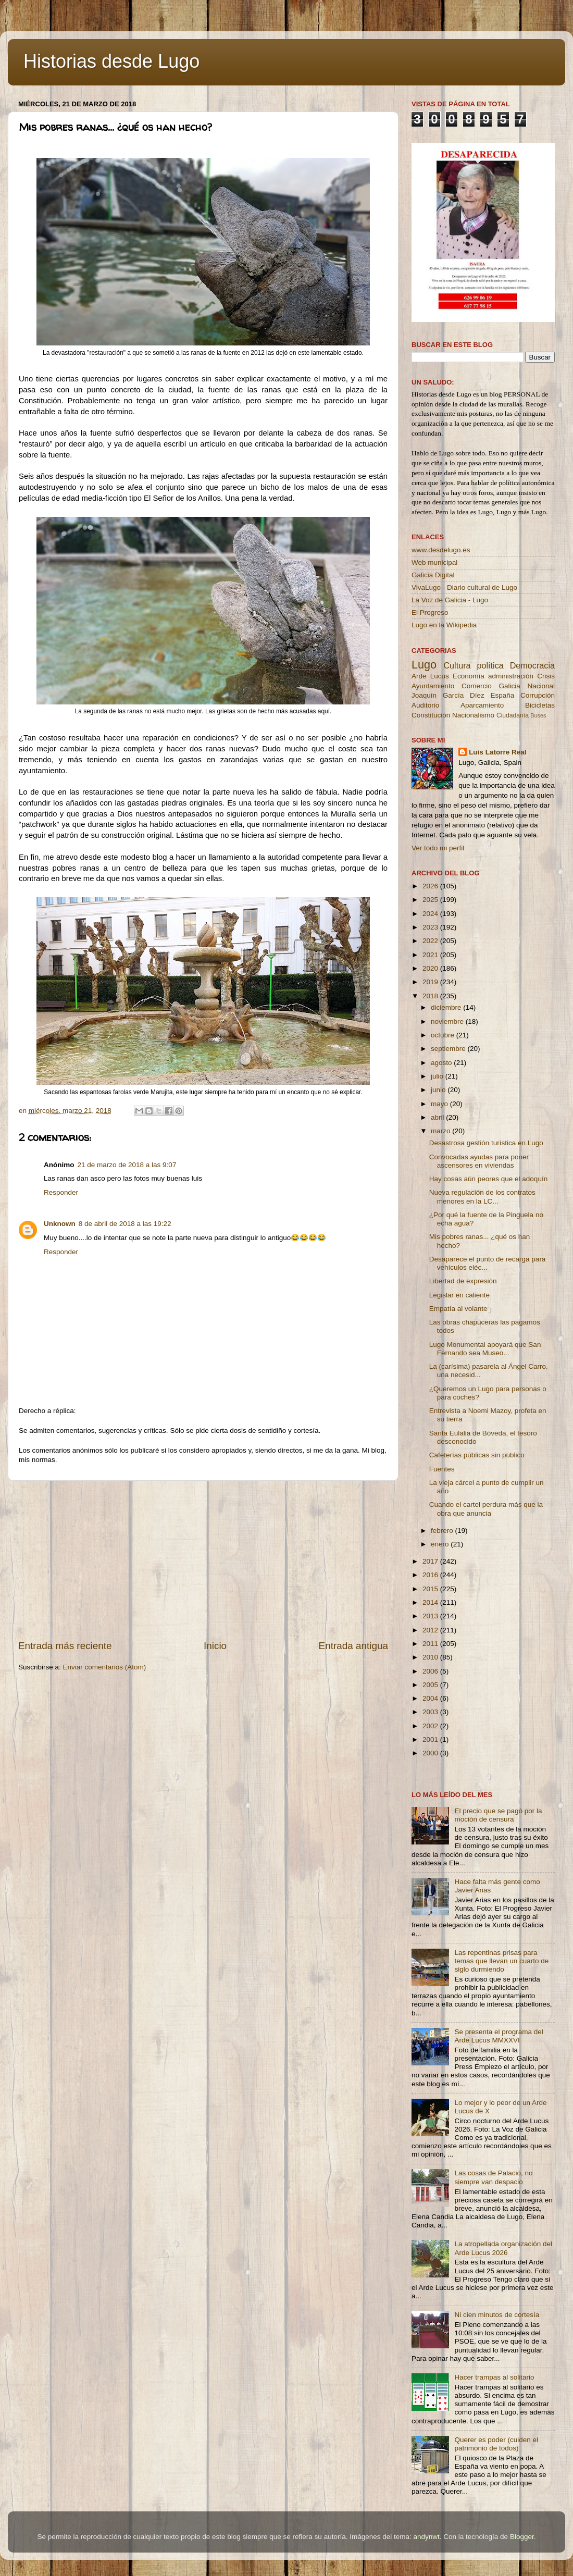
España (502, 695)
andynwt (426, 2537)
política (490, 665)
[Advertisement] (203, 1560)
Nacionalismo (473, 715)
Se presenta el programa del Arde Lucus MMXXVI (498, 2036)
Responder (61, 1192)
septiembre (449, 1048)
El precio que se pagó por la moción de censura (498, 1815)
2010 (431, 1657)
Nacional (541, 686)
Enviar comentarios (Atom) (104, 1667)
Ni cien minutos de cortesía (496, 2315)
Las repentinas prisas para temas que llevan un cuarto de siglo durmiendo (501, 1961)
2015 (431, 1589)
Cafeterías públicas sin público (477, 1455)
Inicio (215, 1645)
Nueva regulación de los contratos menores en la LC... (482, 1196)
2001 (431, 1739)
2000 (431, 1753)
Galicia (509, 686)
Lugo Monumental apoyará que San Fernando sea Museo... (485, 1349)
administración (510, 676)
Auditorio (425, 705)
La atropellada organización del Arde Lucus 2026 (503, 2248)
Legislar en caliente (459, 1295)
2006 (431, 1671)
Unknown (60, 1224)
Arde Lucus (430, 676)
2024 (431, 914)
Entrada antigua (353, 1645)
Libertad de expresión (463, 1281)
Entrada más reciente (65, 1645)
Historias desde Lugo (111, 61)
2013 (431, 1616)
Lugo (424, 664)
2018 (431, 996)
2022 (431, 941)
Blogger (522, 2537)
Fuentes (442, 1469)
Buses (538, 715)
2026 (431, 886)
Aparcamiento (482, 705)
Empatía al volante (458, 1308)
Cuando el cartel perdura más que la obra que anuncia (486, 1509)
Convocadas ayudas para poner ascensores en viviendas (479, 1161)
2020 (431, 968)
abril (438, 1117)
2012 (431, 1630)
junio (439, 1090)
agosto (442, 1063)
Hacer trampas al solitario (494, 2377)
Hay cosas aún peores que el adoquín (488, 1179)
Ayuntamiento (433, 686)
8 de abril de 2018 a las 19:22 (125, 1224)
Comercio (477, 686)
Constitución (431, 715)
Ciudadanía (512, 715)
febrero (443, 1530)
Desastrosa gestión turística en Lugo (486, 1143)
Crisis (546, 676)
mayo (440, 1104)
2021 (431, 955)
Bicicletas (540, 705)
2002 (431, 1726)
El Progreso (430, 612)
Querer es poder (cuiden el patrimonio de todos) (496, 2444)
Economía (468, 676)
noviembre (448, 1021)
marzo (441, 1131)
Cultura (456, 665)
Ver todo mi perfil (438, 848)
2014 (431, 1602)
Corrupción (537, 695)
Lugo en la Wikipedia (444, 625)
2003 (431, 1712)
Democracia (532, 665)
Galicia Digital (433, 575)
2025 (431, 899)
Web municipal (434, 562)
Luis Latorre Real (497, 752)
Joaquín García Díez (448, 695)
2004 (431, 1698)
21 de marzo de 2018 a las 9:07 (127, 1165)
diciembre (447, 1007)
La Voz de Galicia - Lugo (450, 600)
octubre (443, 1035)
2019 (431, 982)
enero (441, 1544)
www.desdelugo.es (441, 550)
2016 (431, 1575)
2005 (431, 1685)
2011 (431, 1644)
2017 (431, 1561)
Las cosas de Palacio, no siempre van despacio (493, 2177)
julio (438, 1076)
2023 (431, 927)
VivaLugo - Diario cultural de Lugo (464, 587)
